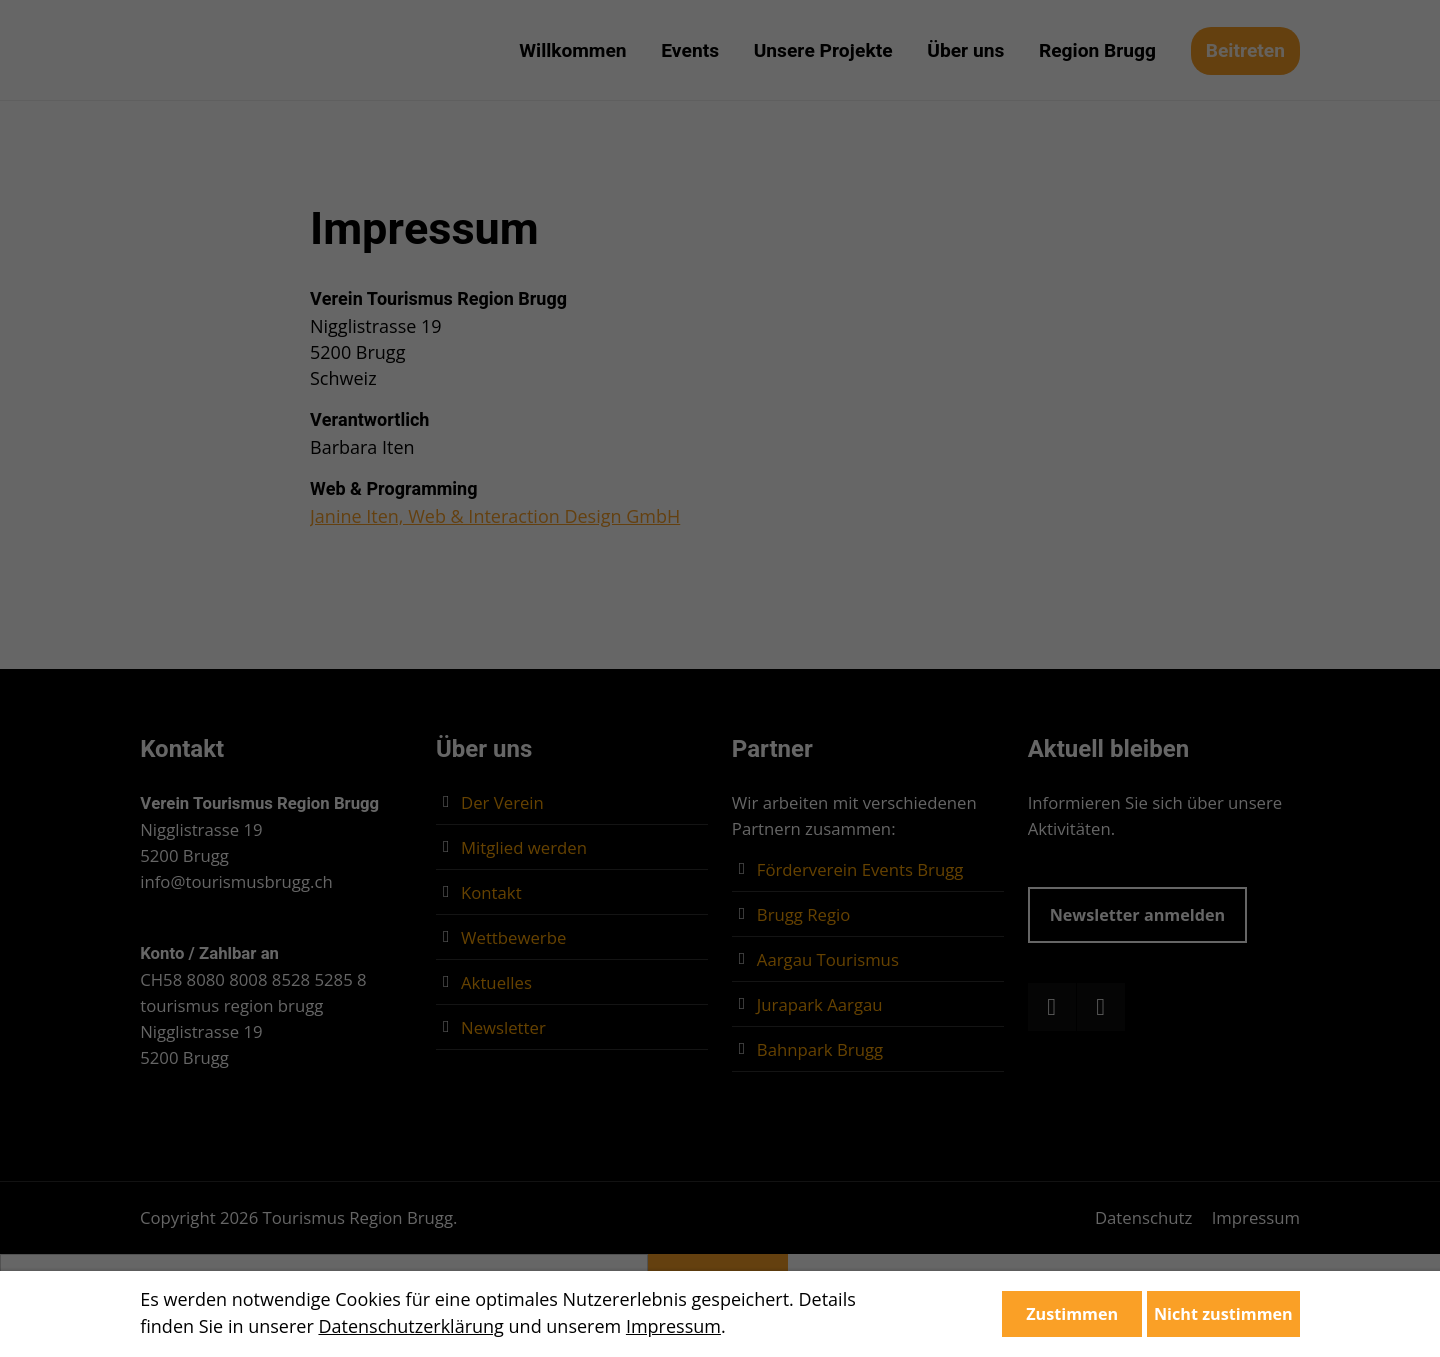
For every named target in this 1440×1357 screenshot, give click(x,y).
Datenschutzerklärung (410, 1326)
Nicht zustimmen (1223, 1314)
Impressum (673, 1326)
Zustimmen (1072, 1314)
